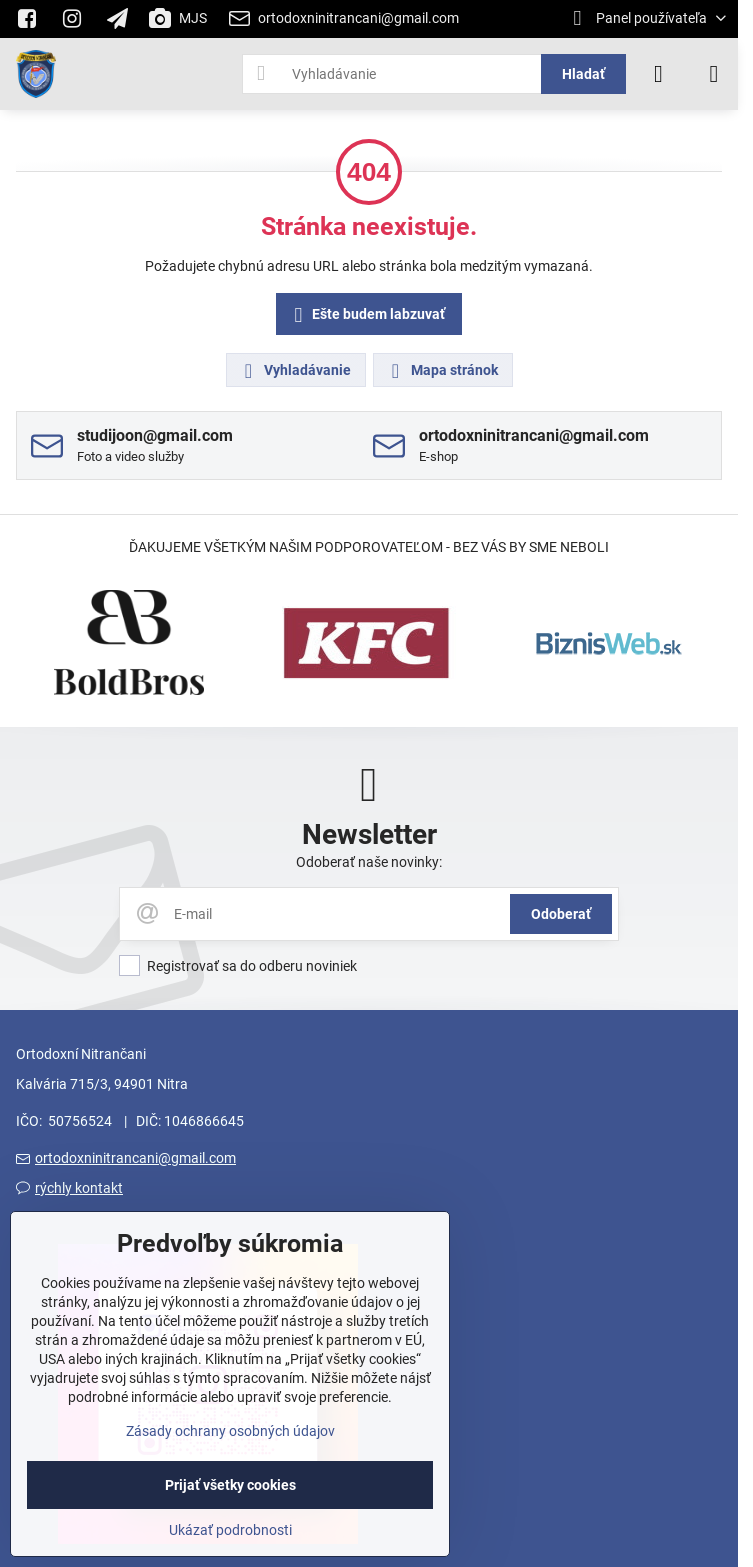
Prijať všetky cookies (230, 1485)
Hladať (583, 74)
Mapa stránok (442, 371)
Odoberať (561, 914)
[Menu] (714, 74)
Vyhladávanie (295, 371)
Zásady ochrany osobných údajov (230, 1431)
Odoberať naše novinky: (369, 862)
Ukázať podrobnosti (230, 1530)
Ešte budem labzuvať (366, 315)
